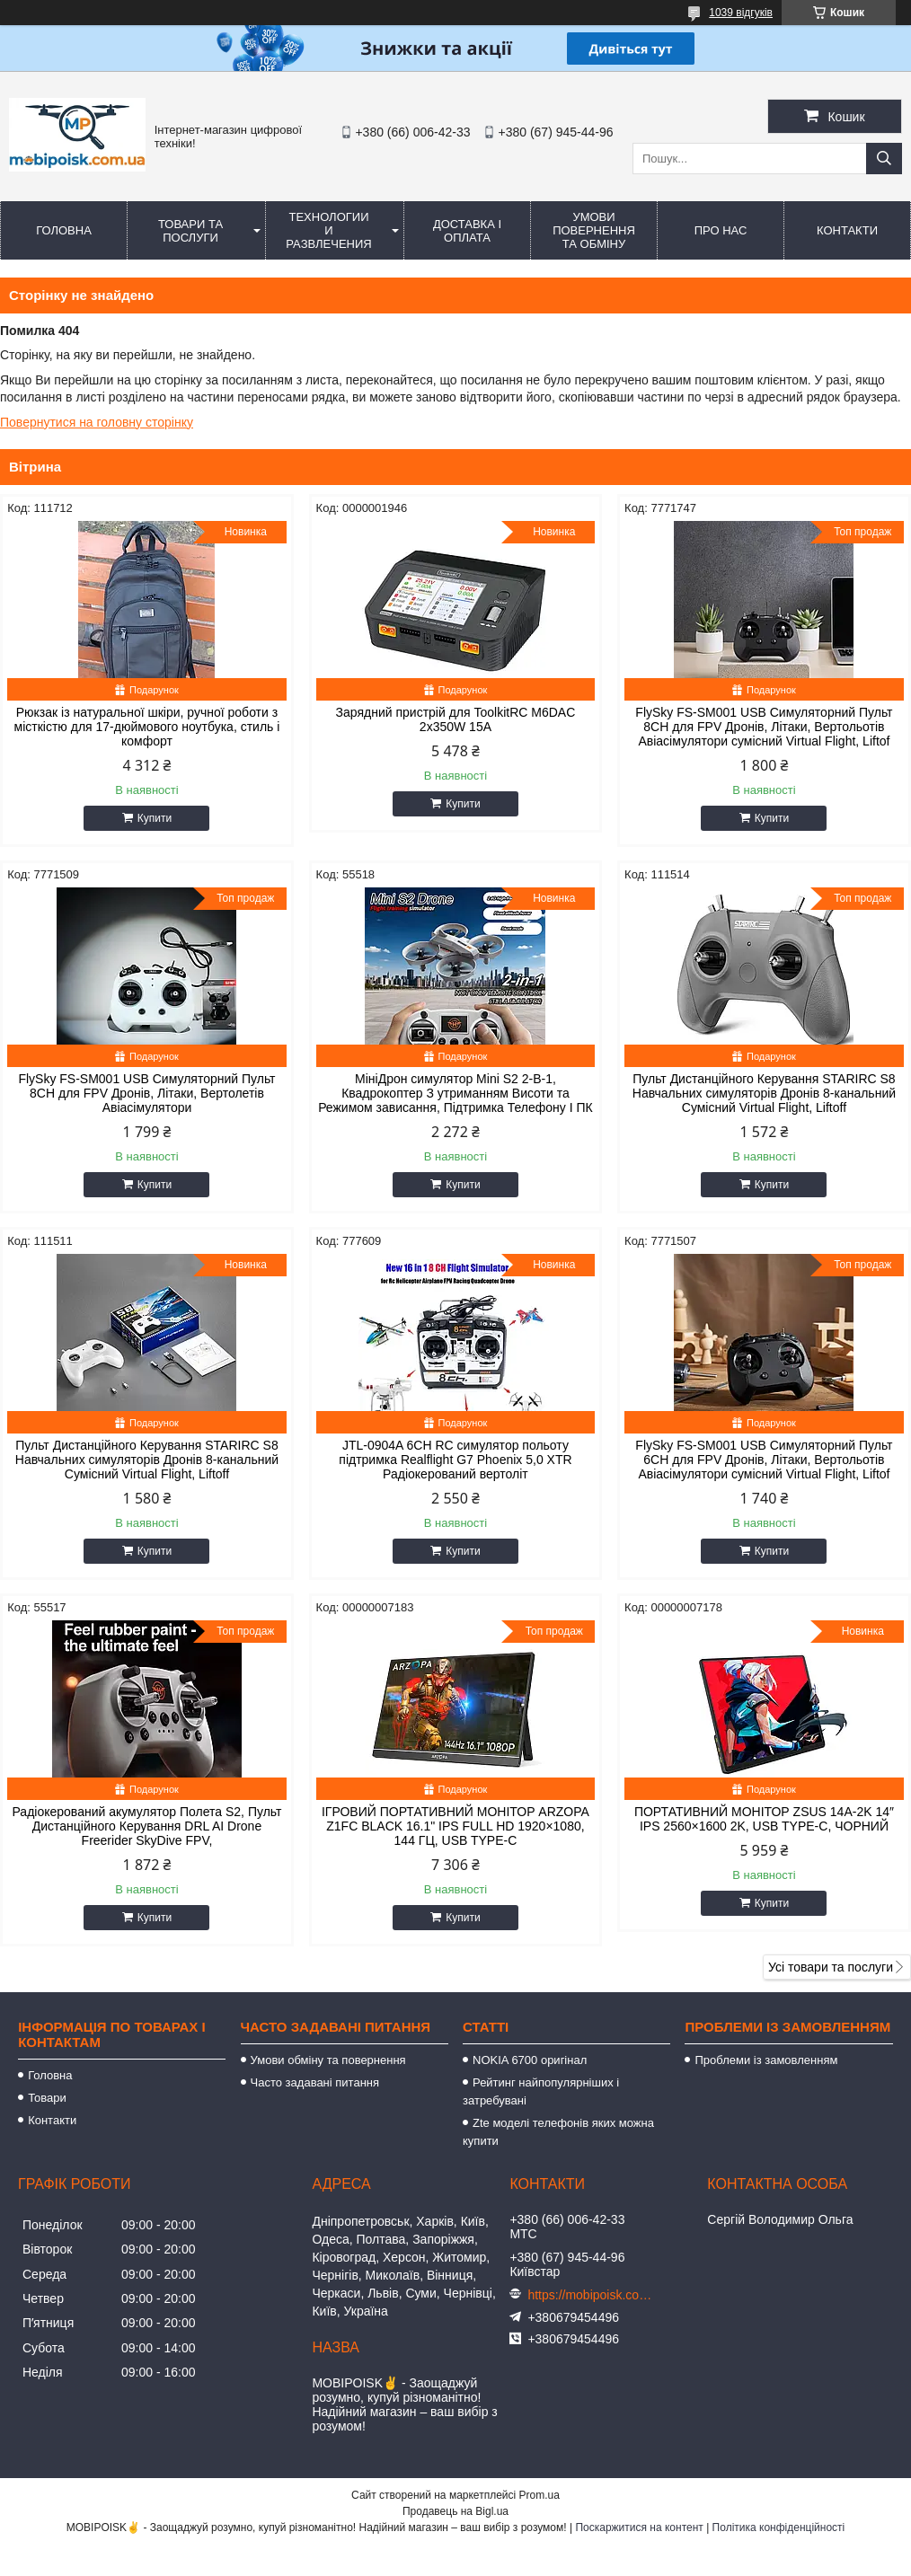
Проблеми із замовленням (765, 2060)
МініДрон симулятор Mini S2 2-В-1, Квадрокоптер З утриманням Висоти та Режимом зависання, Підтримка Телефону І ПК (455, 1093)
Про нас (720, 230)
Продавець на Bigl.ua (455, 2511)
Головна (64, 230)
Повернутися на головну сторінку (96, 422)
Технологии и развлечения (328, 230)
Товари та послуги (190, 230)
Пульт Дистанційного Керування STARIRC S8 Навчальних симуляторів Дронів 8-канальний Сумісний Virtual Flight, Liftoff (764, 1093)
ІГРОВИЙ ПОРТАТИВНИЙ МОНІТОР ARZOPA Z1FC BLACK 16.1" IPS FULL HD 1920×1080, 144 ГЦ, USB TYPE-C (455, 1826)
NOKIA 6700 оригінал (530, 2060)
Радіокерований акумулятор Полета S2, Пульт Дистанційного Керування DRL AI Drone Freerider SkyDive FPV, (146, 1826)
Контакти (847, 230)
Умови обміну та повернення (328, 2060)
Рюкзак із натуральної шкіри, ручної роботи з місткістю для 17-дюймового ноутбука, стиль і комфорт (147, 726)
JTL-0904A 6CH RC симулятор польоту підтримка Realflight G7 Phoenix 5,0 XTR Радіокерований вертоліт (455, 1459)
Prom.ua (539, 2495)
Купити (154, 818)
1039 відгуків (741, 12)
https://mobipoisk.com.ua (590, 2295)
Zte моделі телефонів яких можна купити (558, 2132)
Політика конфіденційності (778, 2527)
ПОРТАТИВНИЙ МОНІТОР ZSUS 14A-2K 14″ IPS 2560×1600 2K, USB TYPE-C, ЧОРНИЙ (764, 1818)
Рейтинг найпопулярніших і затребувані (541, 2091)
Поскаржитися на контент (639, 2527)
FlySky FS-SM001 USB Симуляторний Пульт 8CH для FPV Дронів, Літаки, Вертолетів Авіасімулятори (146, 1093)
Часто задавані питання (315, 2082)
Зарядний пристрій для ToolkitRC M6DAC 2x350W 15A (456, 719)
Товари (47, 2097)
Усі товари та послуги (830, 1967)
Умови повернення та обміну (594, 230)
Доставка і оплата (467, 230)
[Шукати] (884, 158)
